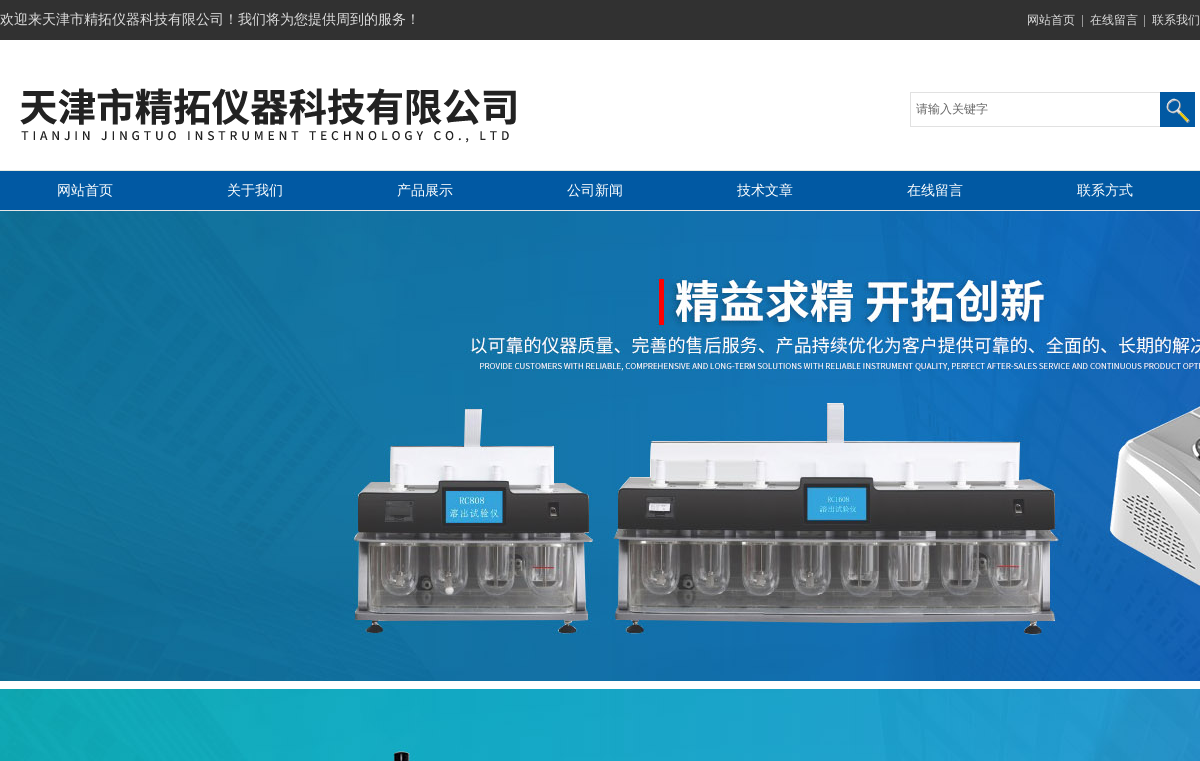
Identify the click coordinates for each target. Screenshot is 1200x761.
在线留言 (1114, 20)
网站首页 (1051, 20)
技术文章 (765, 190)
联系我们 (1176, 20)
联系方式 (1105, 190)
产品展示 (425, 190)
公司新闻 (595, 190)
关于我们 (255, 190)
